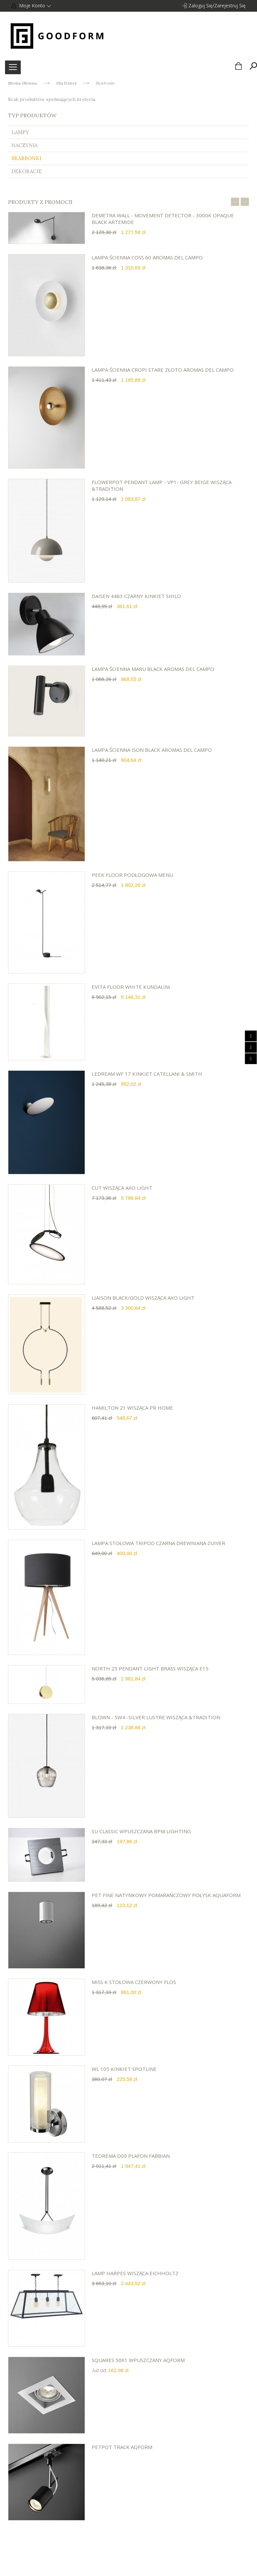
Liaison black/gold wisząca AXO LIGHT (143, 1297)
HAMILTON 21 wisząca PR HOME (132, 1407)
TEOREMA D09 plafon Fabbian (131, 2155)
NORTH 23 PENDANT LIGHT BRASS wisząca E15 (150, 1668)
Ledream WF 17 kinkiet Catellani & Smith (147, 1073)
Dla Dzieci (66, 83)
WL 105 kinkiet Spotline (124, 2069)
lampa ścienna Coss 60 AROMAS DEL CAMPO (147, 257)
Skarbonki (26, 158)
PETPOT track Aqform (122, 2447)
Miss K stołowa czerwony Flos (134, 1982)
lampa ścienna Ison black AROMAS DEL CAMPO (152, 749)
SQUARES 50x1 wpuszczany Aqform (138, 2360)
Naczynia (24, 145)
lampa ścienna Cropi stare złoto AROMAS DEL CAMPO (163, 369)
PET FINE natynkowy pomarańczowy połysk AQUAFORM (166, 1895)
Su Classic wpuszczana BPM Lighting (141, 1831)
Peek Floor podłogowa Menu (132, 874)
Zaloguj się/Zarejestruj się (217, 5)
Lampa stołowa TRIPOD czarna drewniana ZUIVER (158, 1543)
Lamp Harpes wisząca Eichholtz (135, 2273)
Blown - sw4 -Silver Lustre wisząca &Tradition (156, 1717)
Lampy (20, 132)
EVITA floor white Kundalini (131, 986)
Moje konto (34, 5)
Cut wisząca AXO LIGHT (122, 1187)
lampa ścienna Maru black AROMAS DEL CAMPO (153, 669)
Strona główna (22, 83)
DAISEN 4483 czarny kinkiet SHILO (136, 596)
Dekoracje (26, 171)
